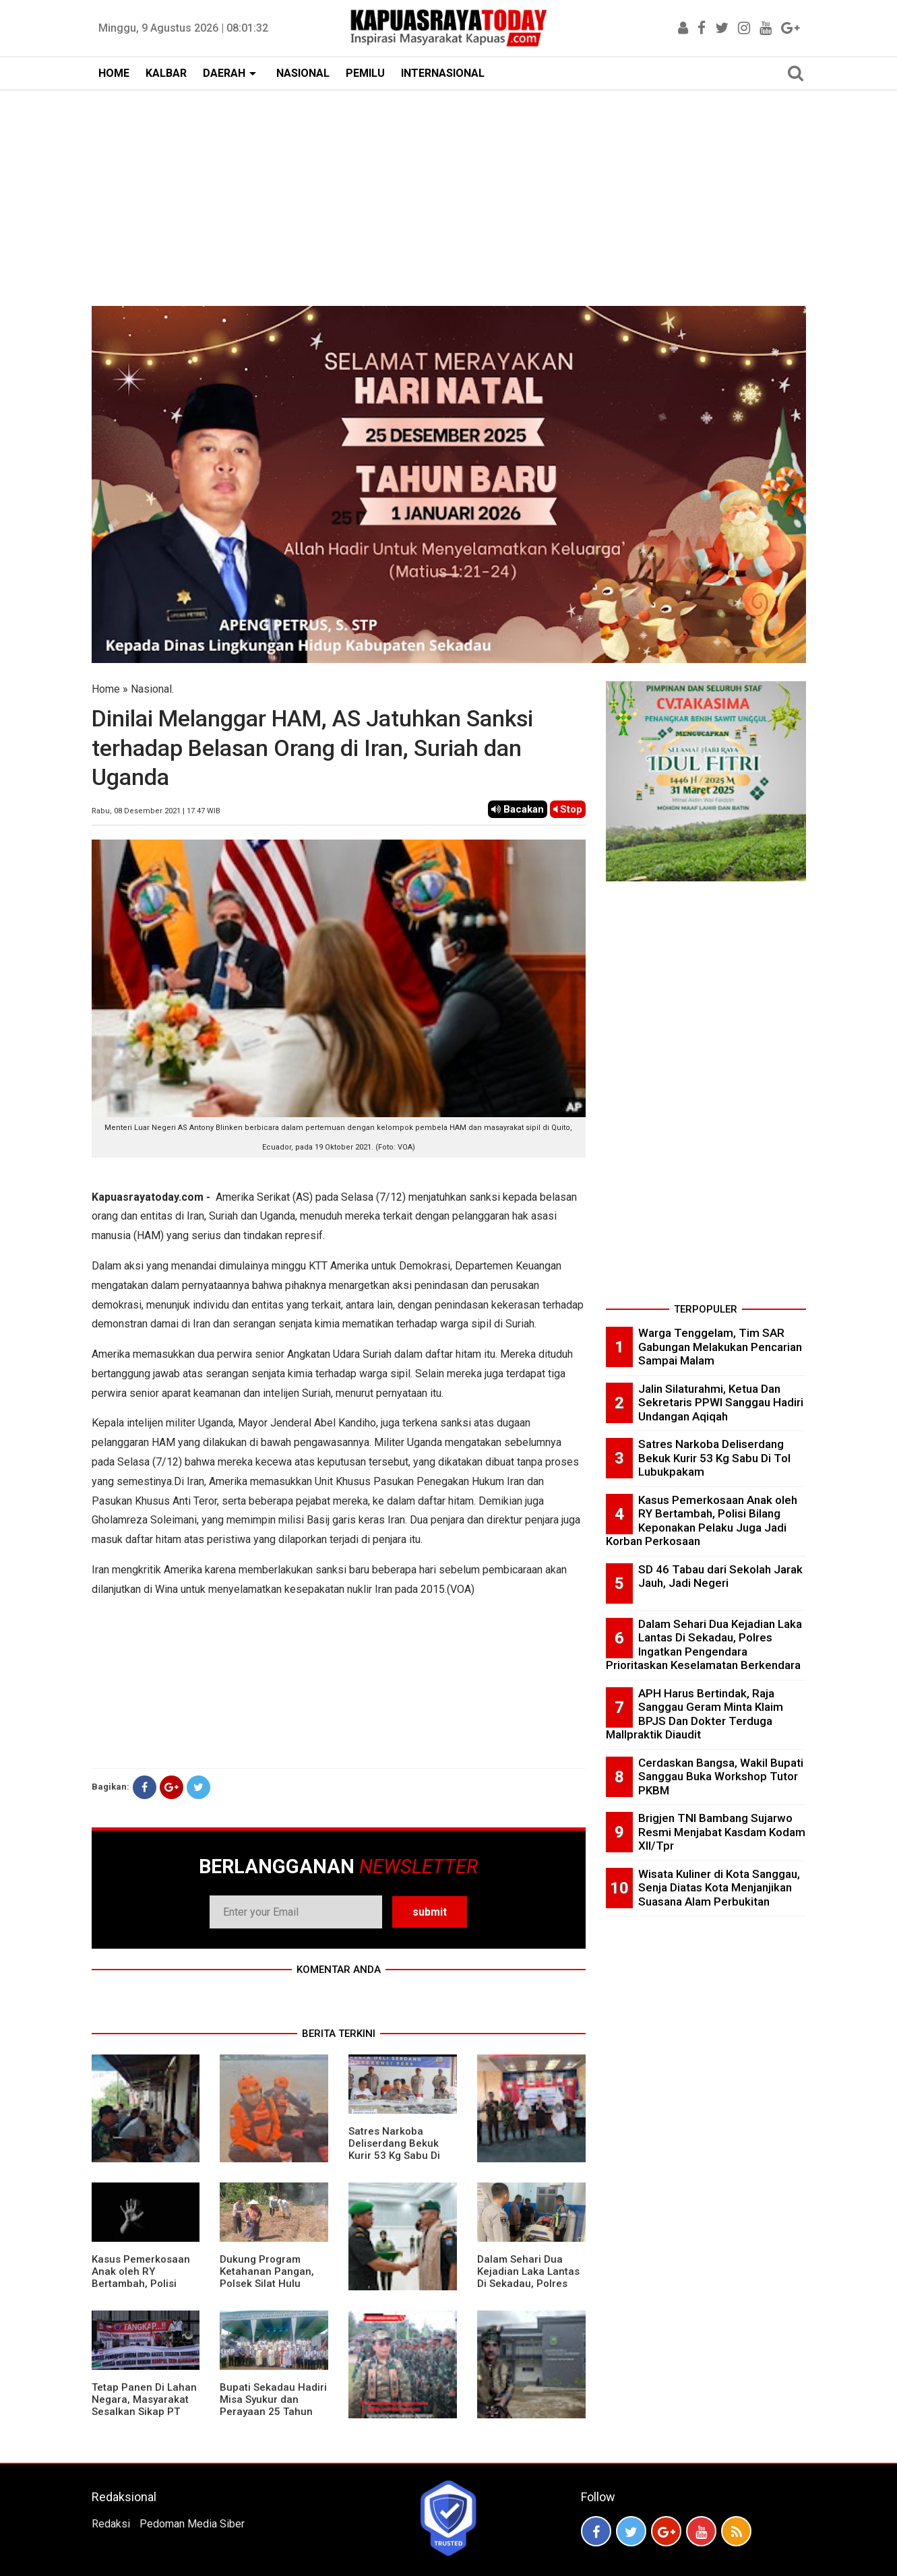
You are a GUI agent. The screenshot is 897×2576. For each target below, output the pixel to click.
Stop (567, 809)
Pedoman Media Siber (192, 2523)
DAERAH (224, 73)
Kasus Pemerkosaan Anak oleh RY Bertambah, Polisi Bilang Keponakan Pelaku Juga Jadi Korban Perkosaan (141, 2289)
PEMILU (365, 73)
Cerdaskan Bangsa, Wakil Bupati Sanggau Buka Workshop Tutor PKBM (720, 1776)
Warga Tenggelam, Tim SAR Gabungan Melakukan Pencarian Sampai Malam (720, 1346)
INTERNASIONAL (443, 73)
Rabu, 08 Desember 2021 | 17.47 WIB (156, 811)
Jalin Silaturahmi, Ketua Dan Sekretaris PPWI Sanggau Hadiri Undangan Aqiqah (720, 1402)
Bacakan (517, 809)
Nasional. (152, 689)
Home (106, 689)
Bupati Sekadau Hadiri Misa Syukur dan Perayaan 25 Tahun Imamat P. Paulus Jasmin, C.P (273, 2411)
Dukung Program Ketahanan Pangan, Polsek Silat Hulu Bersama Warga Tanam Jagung (267, 2283)
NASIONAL (303, 73)
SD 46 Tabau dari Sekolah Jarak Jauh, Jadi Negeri (720, 1576)
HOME (113, 73)
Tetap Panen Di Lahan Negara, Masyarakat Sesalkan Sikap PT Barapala (144, 2405)
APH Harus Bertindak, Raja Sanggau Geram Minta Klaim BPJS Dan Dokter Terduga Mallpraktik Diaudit (694, 1714)
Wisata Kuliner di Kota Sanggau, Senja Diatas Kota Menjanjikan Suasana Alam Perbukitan (719, 1887)
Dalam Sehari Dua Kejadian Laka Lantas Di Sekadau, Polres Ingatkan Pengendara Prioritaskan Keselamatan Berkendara (704, 1644)
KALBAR (166, 73)
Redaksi (111, 2523)
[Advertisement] (448, 191)
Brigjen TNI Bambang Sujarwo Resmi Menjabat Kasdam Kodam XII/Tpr (721, 1831)
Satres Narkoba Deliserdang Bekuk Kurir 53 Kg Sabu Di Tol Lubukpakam (394, 2149)
